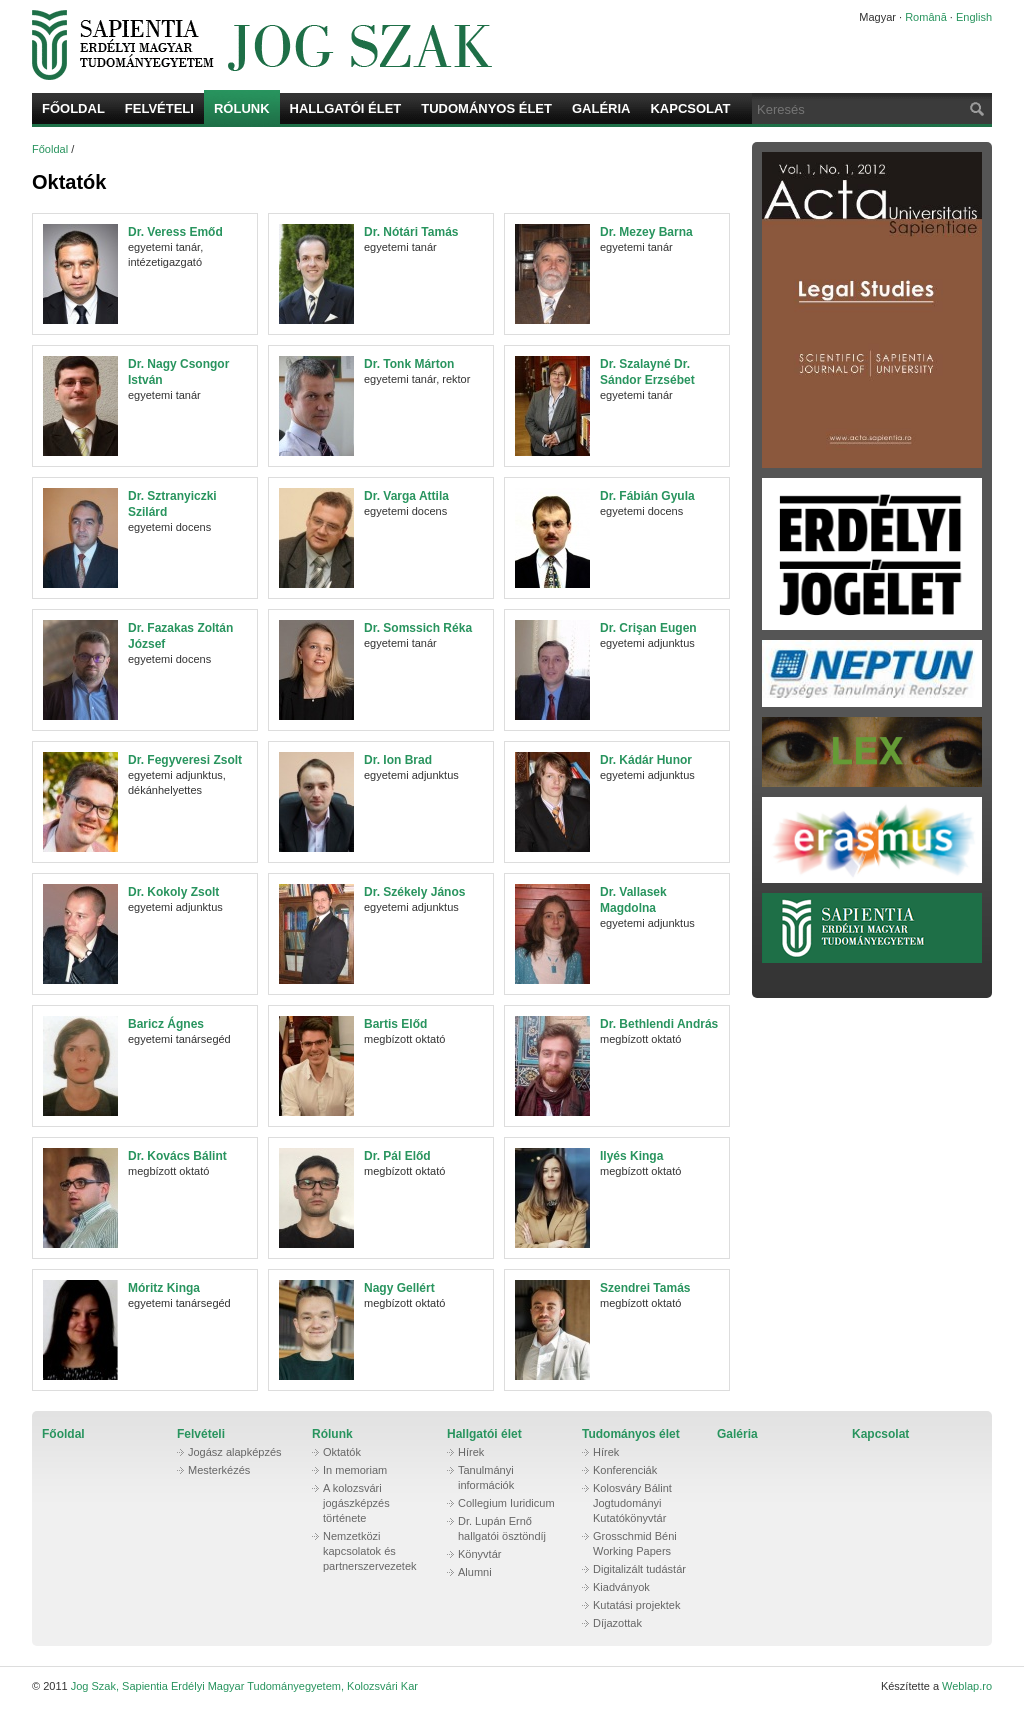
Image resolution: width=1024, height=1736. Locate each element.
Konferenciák (625, 1470)
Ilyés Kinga (631, 1156)
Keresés (975, 108)
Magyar (877, 17)
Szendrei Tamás (645, 1288)
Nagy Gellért (399, 1288)
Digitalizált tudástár (639, 1569)
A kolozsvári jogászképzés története (356, 1503)
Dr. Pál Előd (397, 1156)
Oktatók (342, 1452)
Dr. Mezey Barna (646, 232)
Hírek (471, 1452)
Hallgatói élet (346, 108)
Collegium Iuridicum (506, 1503)
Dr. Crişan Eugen (648, 628)
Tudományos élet (486, 108)
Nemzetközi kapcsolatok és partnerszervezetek (370, 1551)
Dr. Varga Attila (406, 496)
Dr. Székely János (414, 892)
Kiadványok (621, 1587)
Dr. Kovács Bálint (177, 1156)
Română (926, 17)
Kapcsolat (690, 108)
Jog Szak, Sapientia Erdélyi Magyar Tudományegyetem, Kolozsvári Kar (417, 45)
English (974, 17)
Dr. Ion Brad (398, 760)
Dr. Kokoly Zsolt (173, 892)
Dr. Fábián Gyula (647, 496)
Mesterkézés (219, 1470)
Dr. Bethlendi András (659, 1024)
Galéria (601, 108)
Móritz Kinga (164, 1288)
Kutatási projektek (636, 1605)
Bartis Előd (395, 1024)
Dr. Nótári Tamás (411, 232)
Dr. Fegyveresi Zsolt (185, 760)
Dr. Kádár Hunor (646, 760)
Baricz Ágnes (166, 1024)
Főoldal (73, 108)
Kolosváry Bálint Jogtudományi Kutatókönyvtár (632, 1503)
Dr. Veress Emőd (175, 232)
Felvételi (159, 108)
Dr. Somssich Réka (418, 628)
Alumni (475, 1572)
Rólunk (242, 108)
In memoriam (355, 1470)
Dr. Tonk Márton (409, 364)
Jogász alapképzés (235, 1452)
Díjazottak (617, 1623)
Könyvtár (479, 1554)
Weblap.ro (967, 1686)
